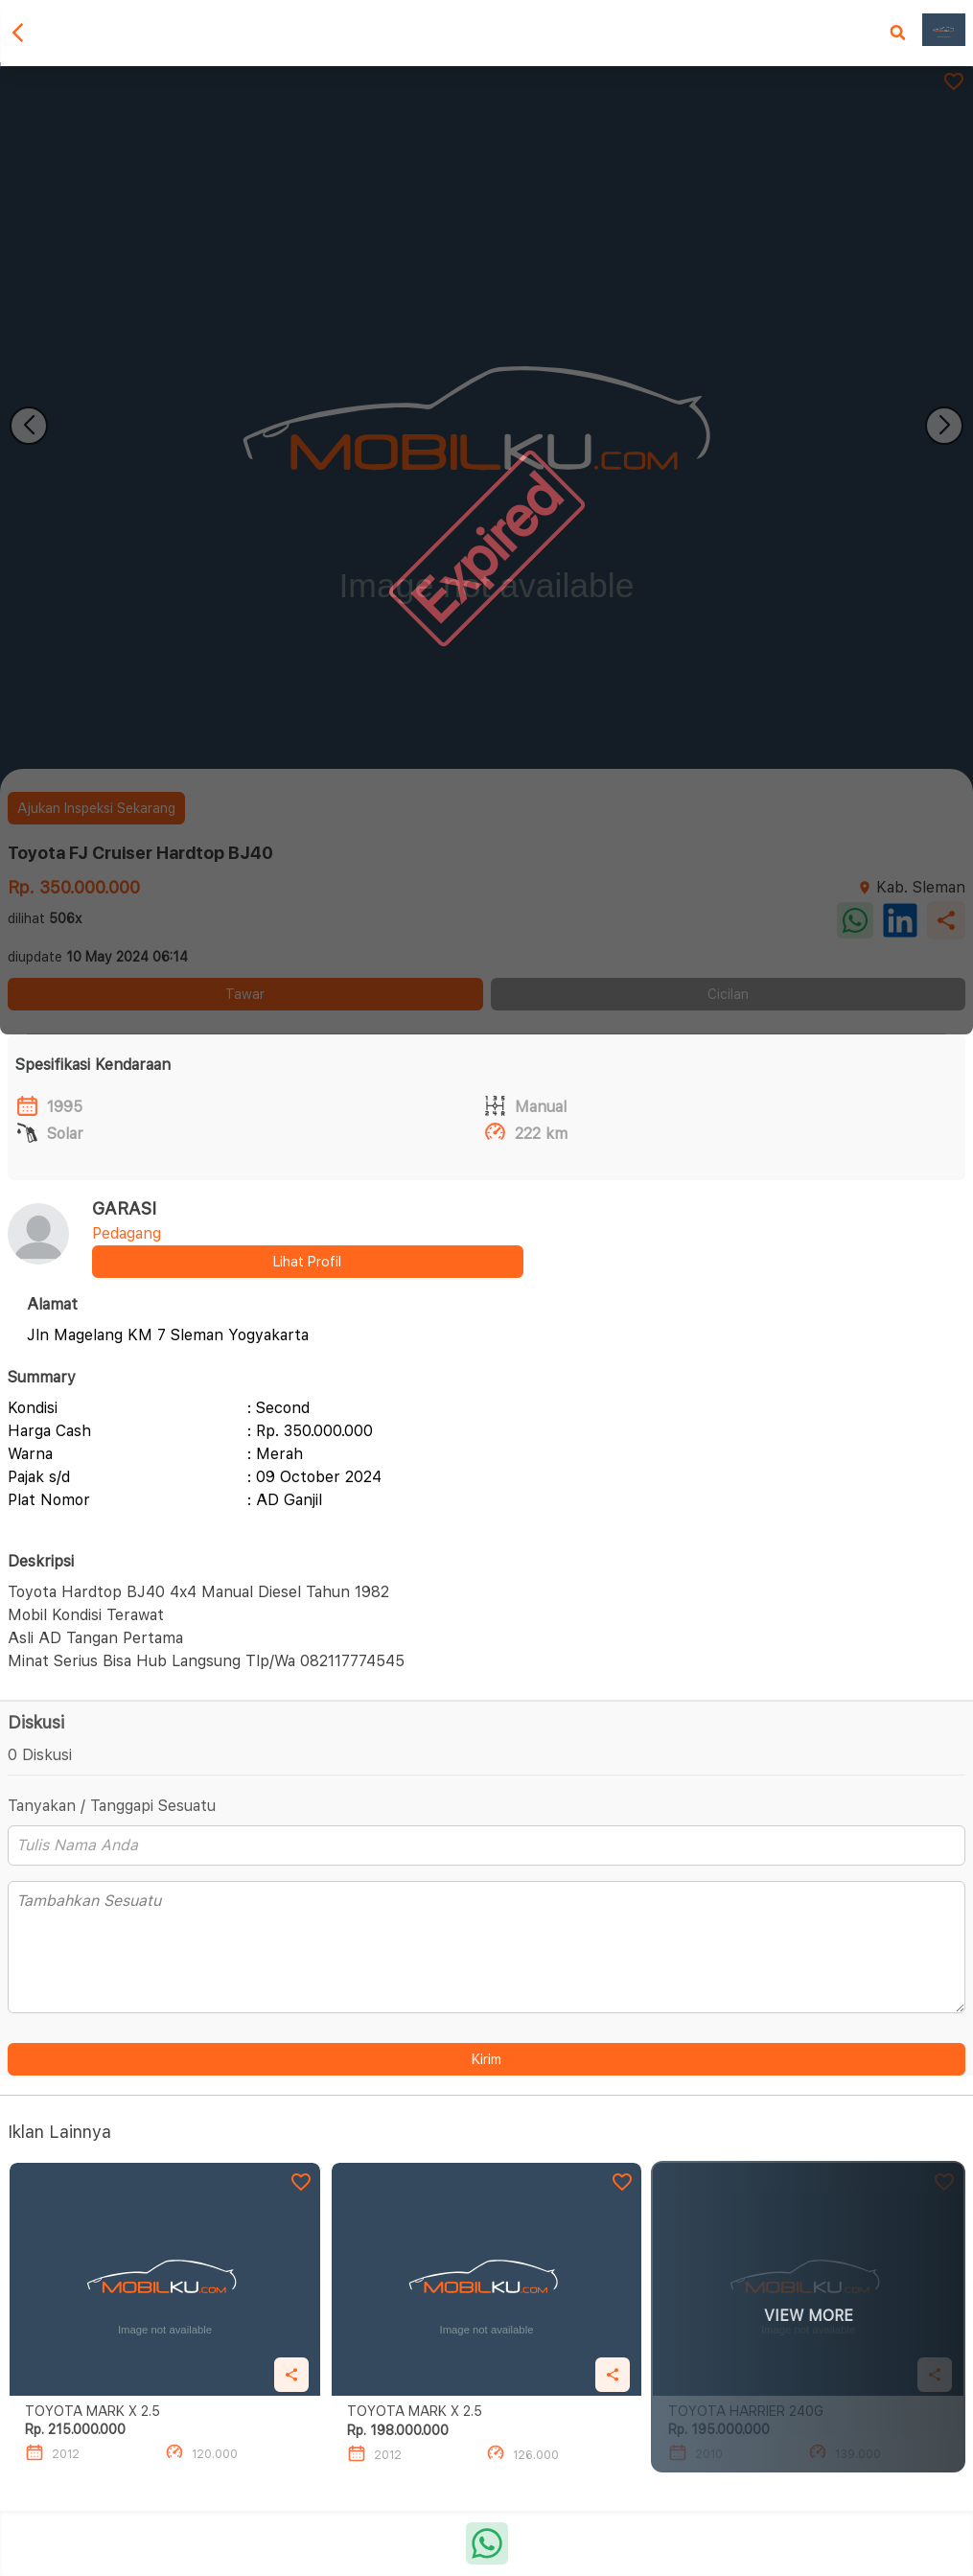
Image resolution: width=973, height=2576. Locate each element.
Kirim (486, 2059)
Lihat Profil (307, 1261)
